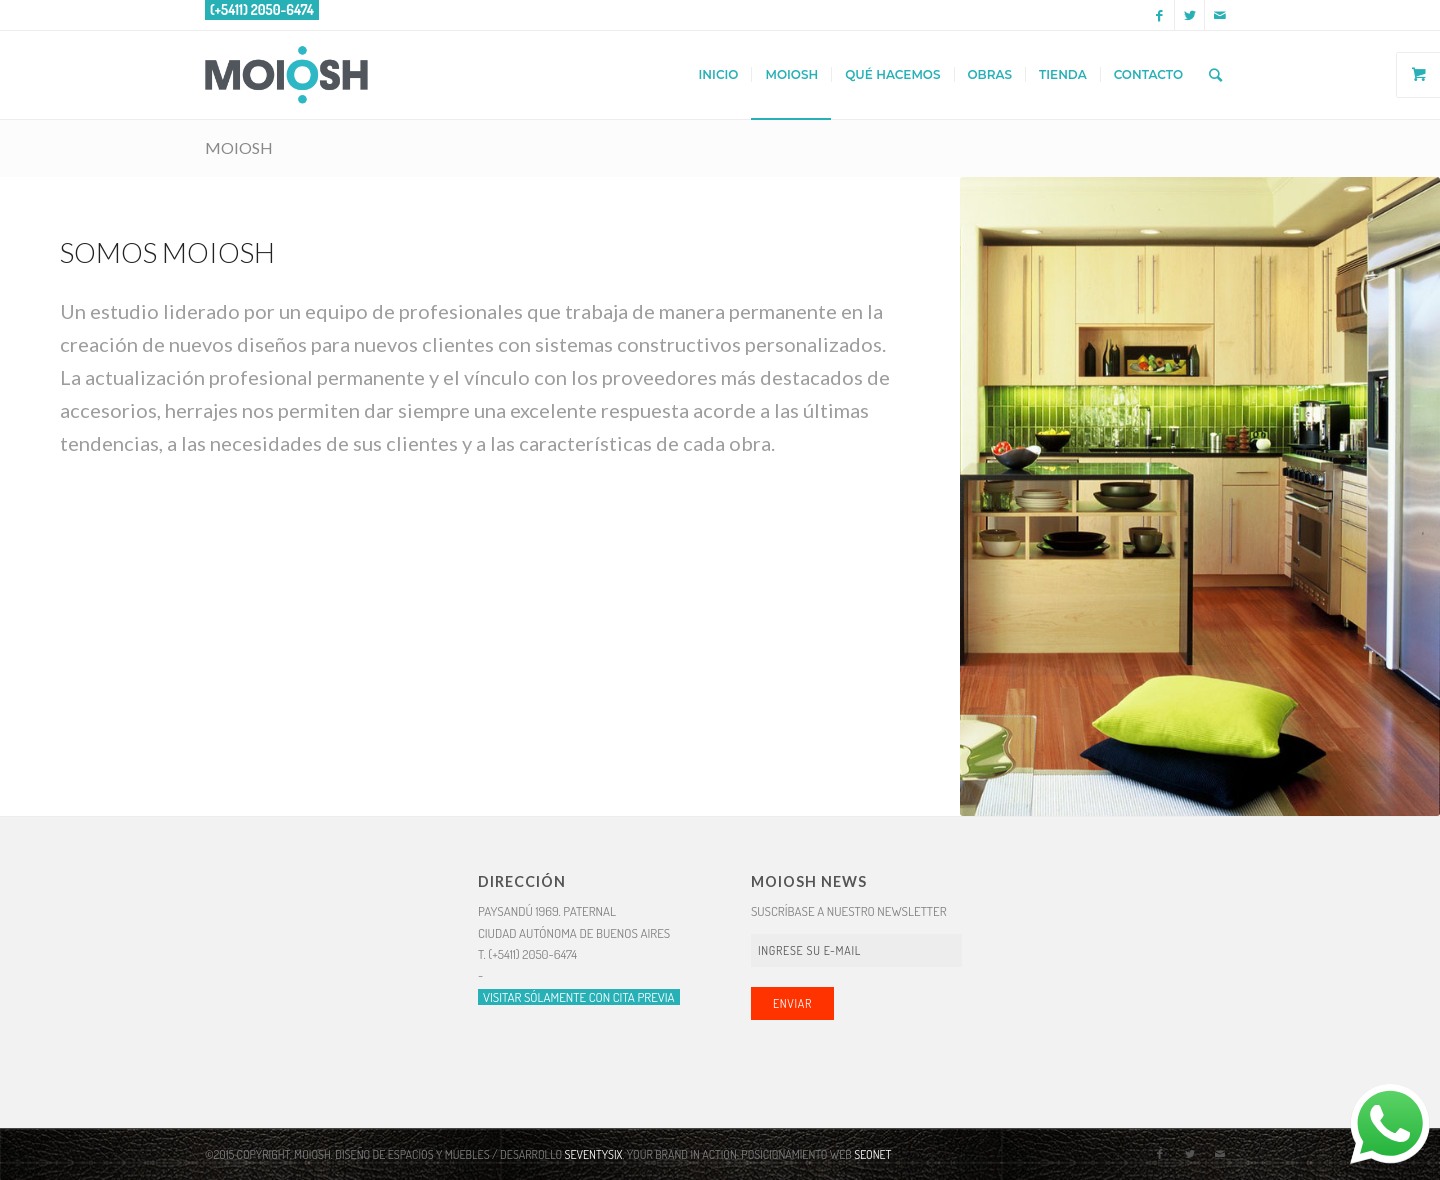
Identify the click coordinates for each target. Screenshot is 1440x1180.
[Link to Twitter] (1189, 15)
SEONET (872, 1154)
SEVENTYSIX (594, 1154)
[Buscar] (1215, 75)
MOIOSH (239, 147)
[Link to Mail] (1220, 15)
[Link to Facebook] (1159, 15)
